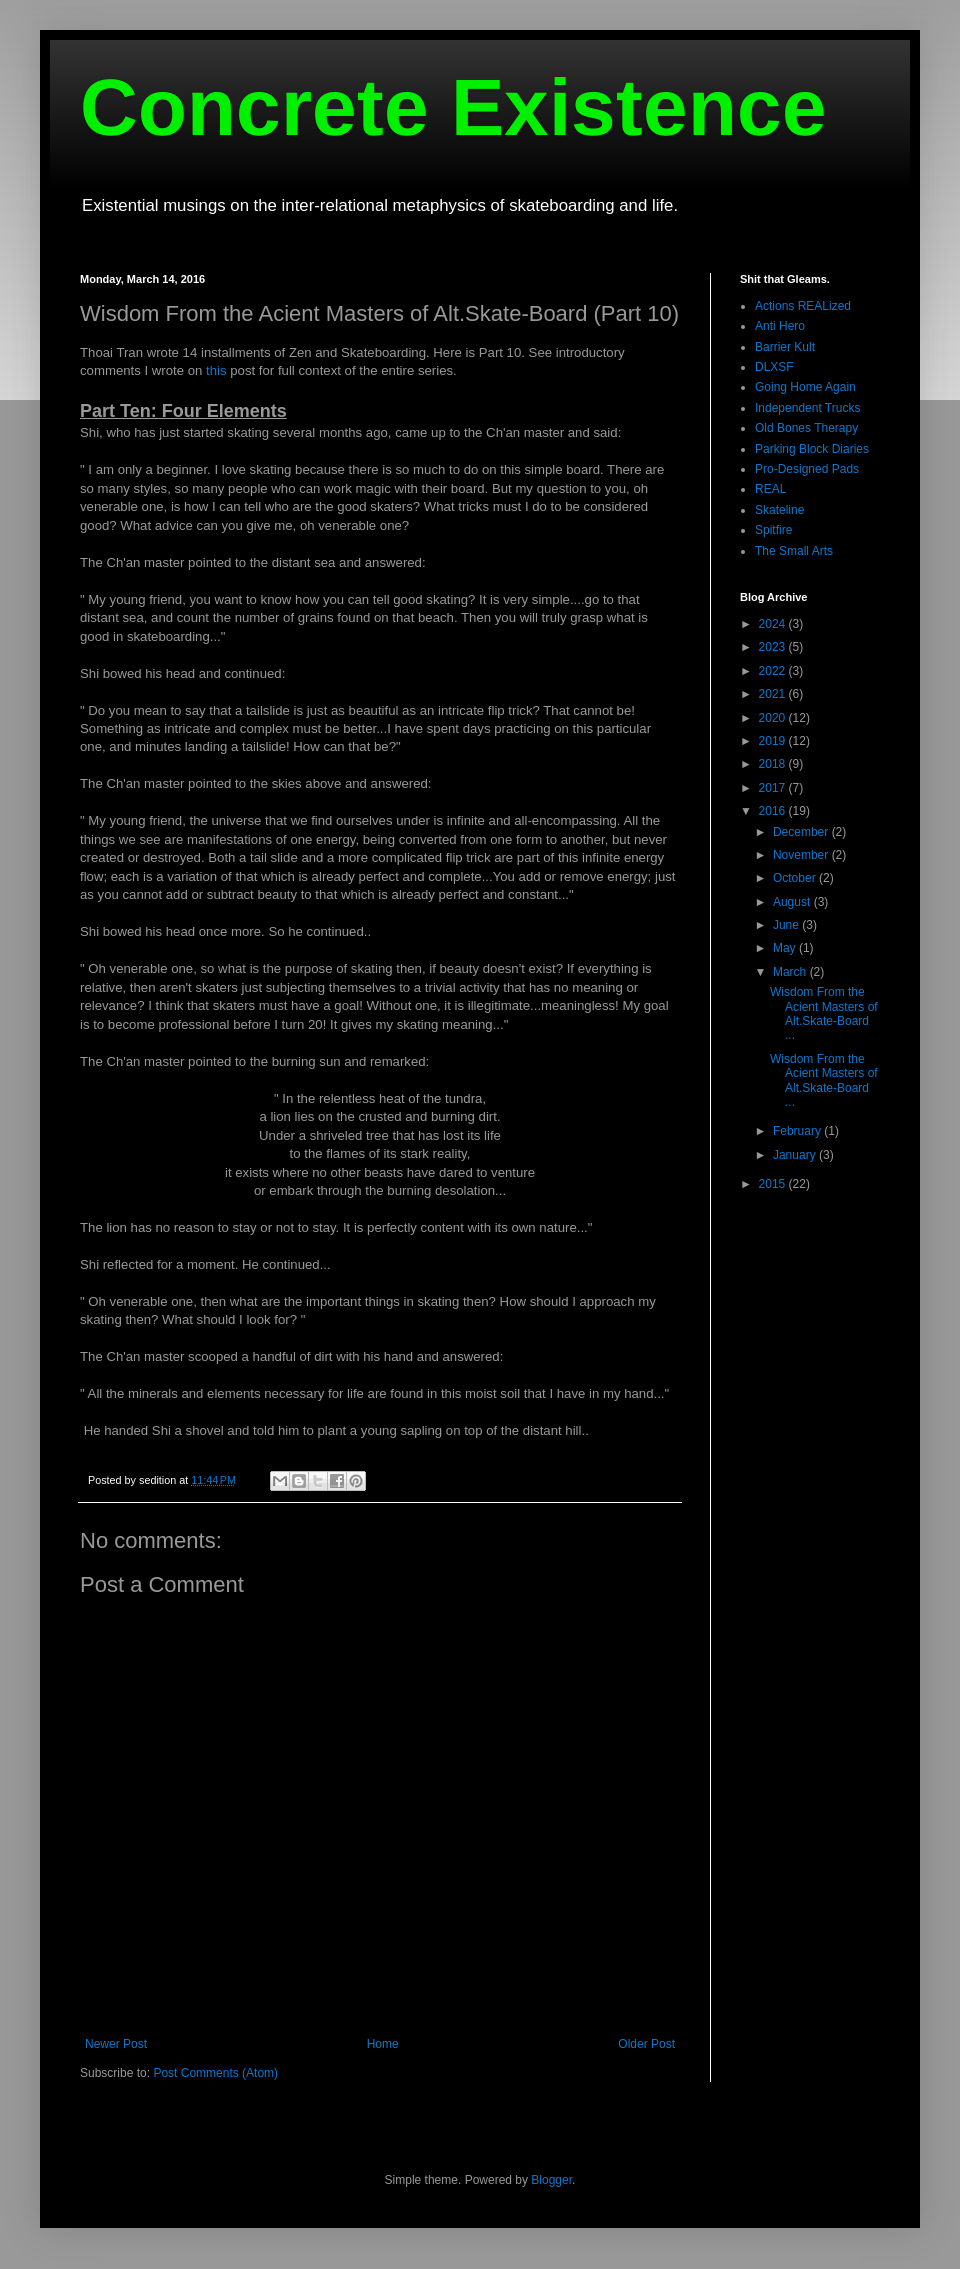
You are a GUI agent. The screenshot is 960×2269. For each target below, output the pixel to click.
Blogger (551, 2180)
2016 (774, 811)
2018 (774, 764)
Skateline (779, 510)
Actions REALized (803, 306)
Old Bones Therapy (806, 428)
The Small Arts (794, 551)
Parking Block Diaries (812, 449)
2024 (774, 624)
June (787, 925)
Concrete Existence (453, 107)
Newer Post (116, 2044)
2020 (774, 718)
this (216, 370)
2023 (774, 647)
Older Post (646, 2044)
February (798, 1131)
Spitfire (773, 530)
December (802, 832)
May (786, 948)
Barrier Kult (785, 347)
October (796, 878)
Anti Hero (780, 326)
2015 (774, 1184)
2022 (774, 671)
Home (383, 2044)
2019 (774, 741)
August (793, 902)
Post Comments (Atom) (215, 2073)
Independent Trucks (807, 408)
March (791, 972)
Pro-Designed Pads (807, 469)
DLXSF (774, 367)
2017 (774, 788)
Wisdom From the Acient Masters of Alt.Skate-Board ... (824, 1013)
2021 (774, 694)
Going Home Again (805, 387)
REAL (770, 489)
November (802, 855)
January (796, 1155)
